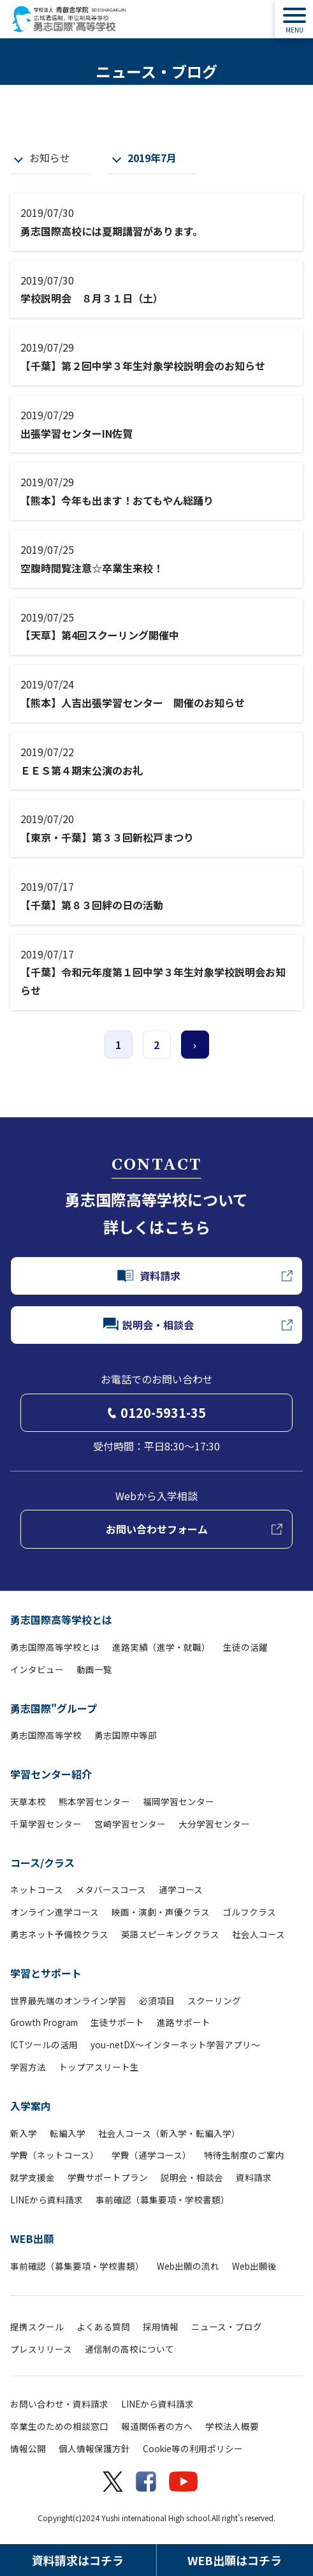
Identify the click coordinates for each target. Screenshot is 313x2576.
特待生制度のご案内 (244, 2154)
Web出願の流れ (188, 2266)
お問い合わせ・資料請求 (59, 2403)
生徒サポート (117, 2022)
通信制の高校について (129, 2348)
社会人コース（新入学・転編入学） (169, 2133)
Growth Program (44, 2022)
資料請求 (254, 2177)
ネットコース (36, 1889)
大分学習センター (214, 1823)
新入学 (23, 2133)
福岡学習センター (178, 1801)
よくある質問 (103, 2326)
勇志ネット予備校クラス (59, 1934)
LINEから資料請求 (46, 2199)
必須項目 (157, 2000)
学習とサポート (46, 1973)
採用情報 (160, 2326)
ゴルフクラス (249, 1911)
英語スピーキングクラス (170, 1934)
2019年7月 (152, 157)
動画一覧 (94, 1669)
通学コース (181, 1889)
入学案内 (30, 2105)
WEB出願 (32, 2238)
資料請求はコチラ (78, 2560)
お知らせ (49, 157)
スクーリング (214, 2000)
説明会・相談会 (192, 2177)
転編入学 (67, 2133)
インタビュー (37, 1669)
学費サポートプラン (108, 2177)
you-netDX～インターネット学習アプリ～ (175, 2044)
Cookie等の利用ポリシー (193, 2448)
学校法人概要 (232, 2426)
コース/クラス (42, 1862)
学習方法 (28, 2066)
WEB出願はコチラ (234, 2560)
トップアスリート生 (99, 2066)
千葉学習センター (46, 1823)
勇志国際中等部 (125, 1735)
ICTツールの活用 (44, 2044)
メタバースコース (111, 1889)
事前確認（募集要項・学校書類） (162, 2199)
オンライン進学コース (54, 1911)
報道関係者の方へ (157, 2426)
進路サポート (183, 2022)
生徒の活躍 (245, 1647)
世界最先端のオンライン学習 (68, 2000)
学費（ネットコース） (54, 2154)
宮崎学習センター (130, 1823)
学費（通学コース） (151, 2154)
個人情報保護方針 (94, 2448)
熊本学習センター (94, 1801)
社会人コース (258, 1934)
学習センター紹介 (51, 1774)
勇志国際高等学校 (46, 1735)
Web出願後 (254, 2266)
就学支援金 (32, 2177)
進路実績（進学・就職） (161, 1647)
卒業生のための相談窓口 (59, 2426)
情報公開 (28, 2448)
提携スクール (37, 2326)
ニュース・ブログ (226, 2326)
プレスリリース (41, 2348)
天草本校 (28, 1801)
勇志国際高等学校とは (61, 1619)
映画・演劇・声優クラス (161, 1911)
